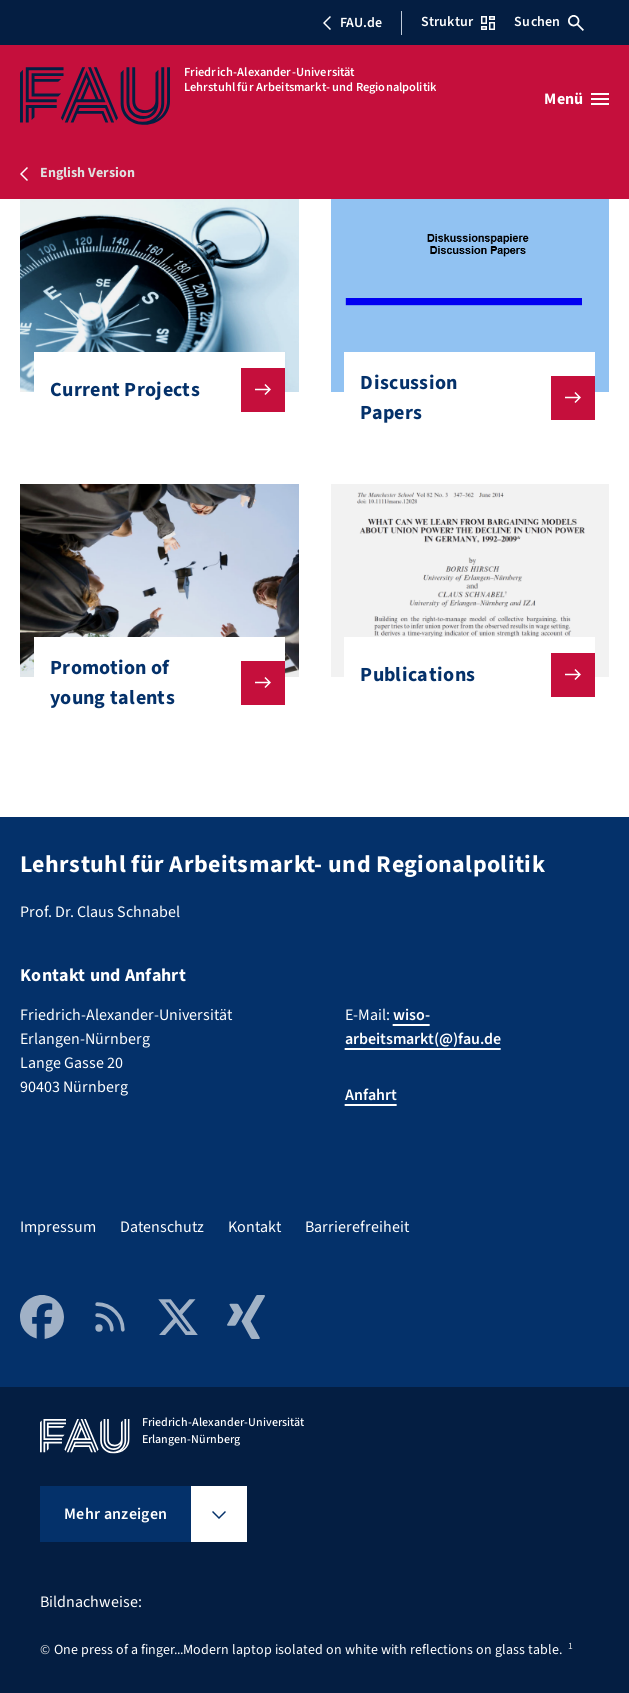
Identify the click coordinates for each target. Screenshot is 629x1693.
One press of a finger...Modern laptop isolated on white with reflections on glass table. (308, 1650)
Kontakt (254, 1227)
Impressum (58, 1227)
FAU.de (352, 23)
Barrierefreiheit (357, 1227)
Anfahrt (371, 1095)
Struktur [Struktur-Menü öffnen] (458, 22)
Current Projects (151, 390)
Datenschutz (162, 1227)
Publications (461, 675)
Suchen (549, 22)
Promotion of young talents (151, 683)
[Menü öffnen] (576, 99)
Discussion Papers (461, 398)
